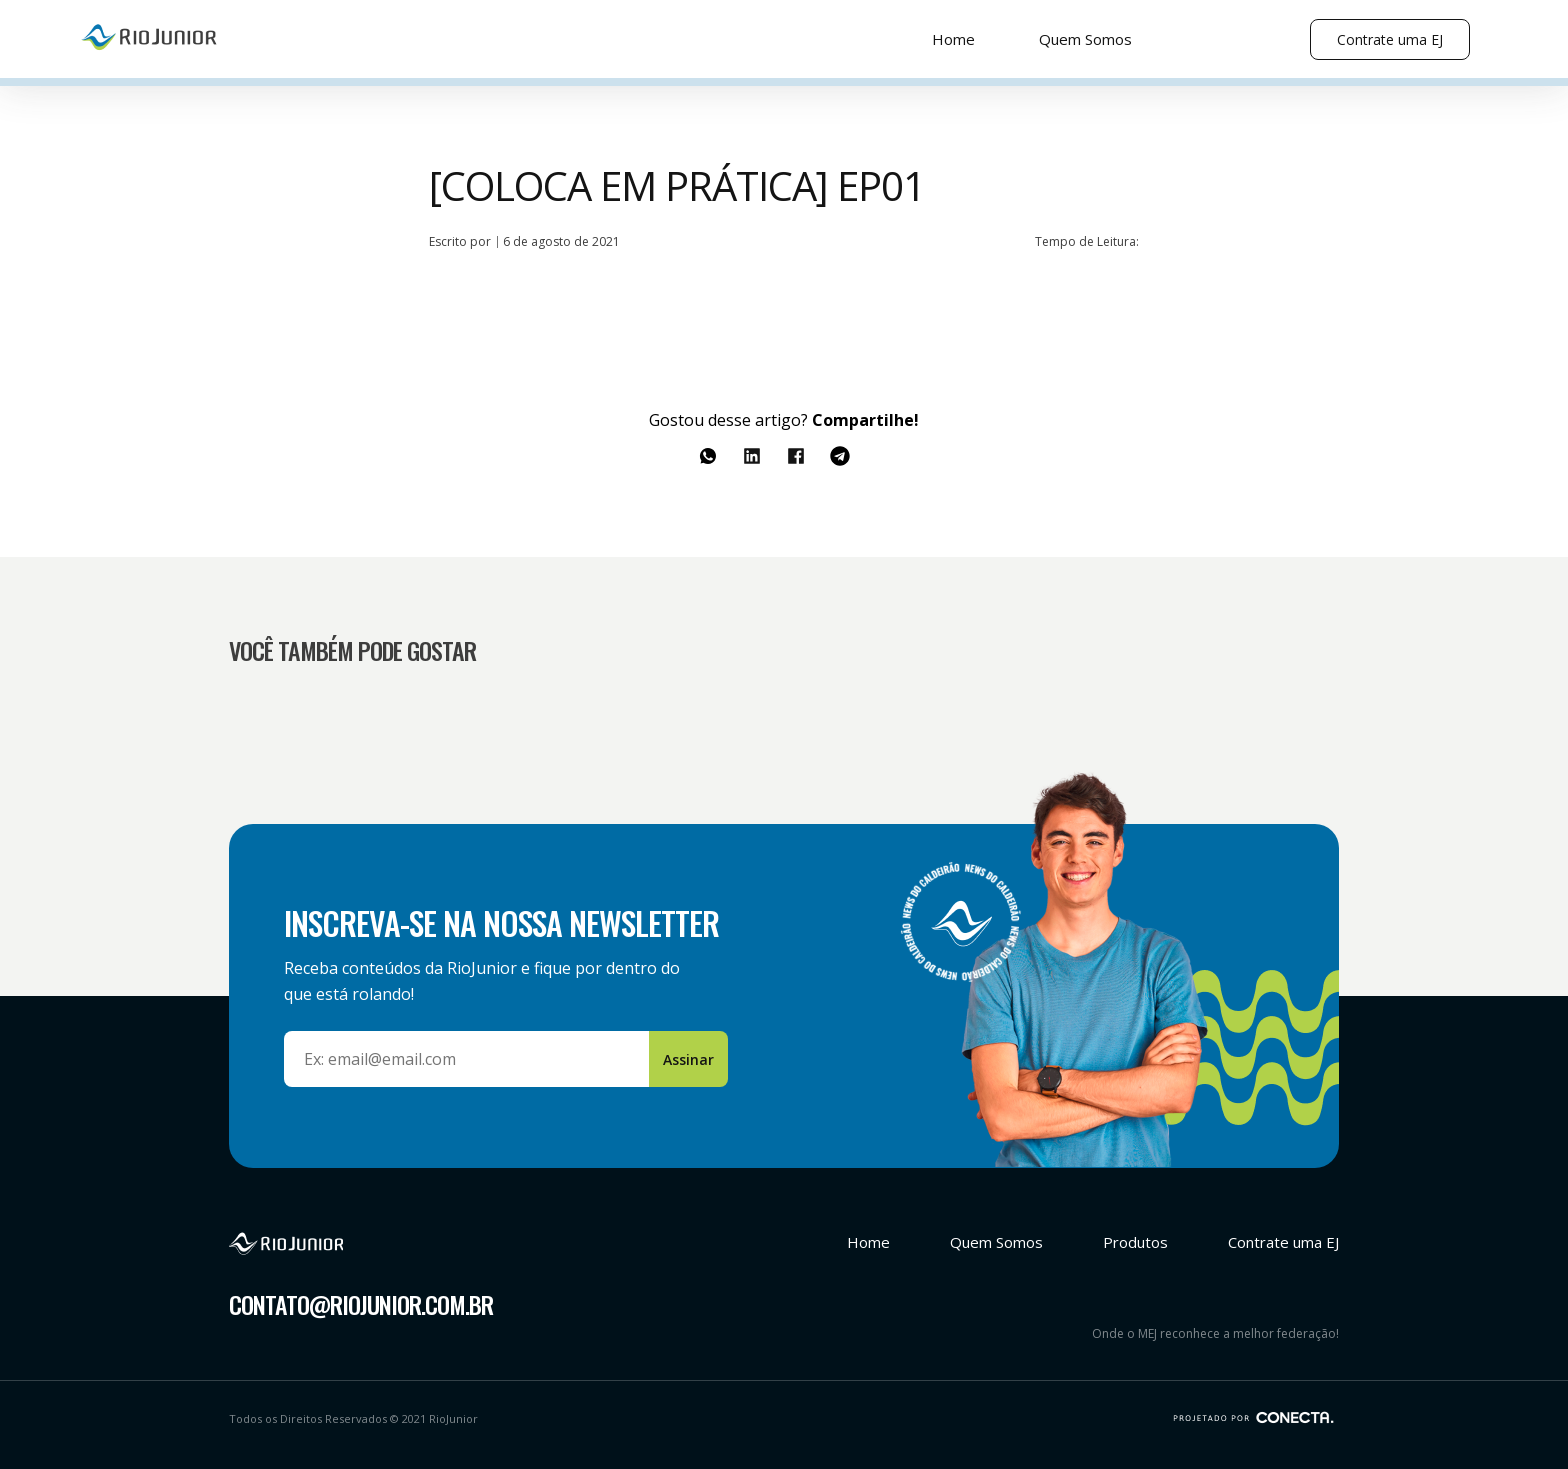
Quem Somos (1085, 39)
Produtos (1135, 1242)
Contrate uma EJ (1390, 39)
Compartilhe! (865, 420)
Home (953, 39)
